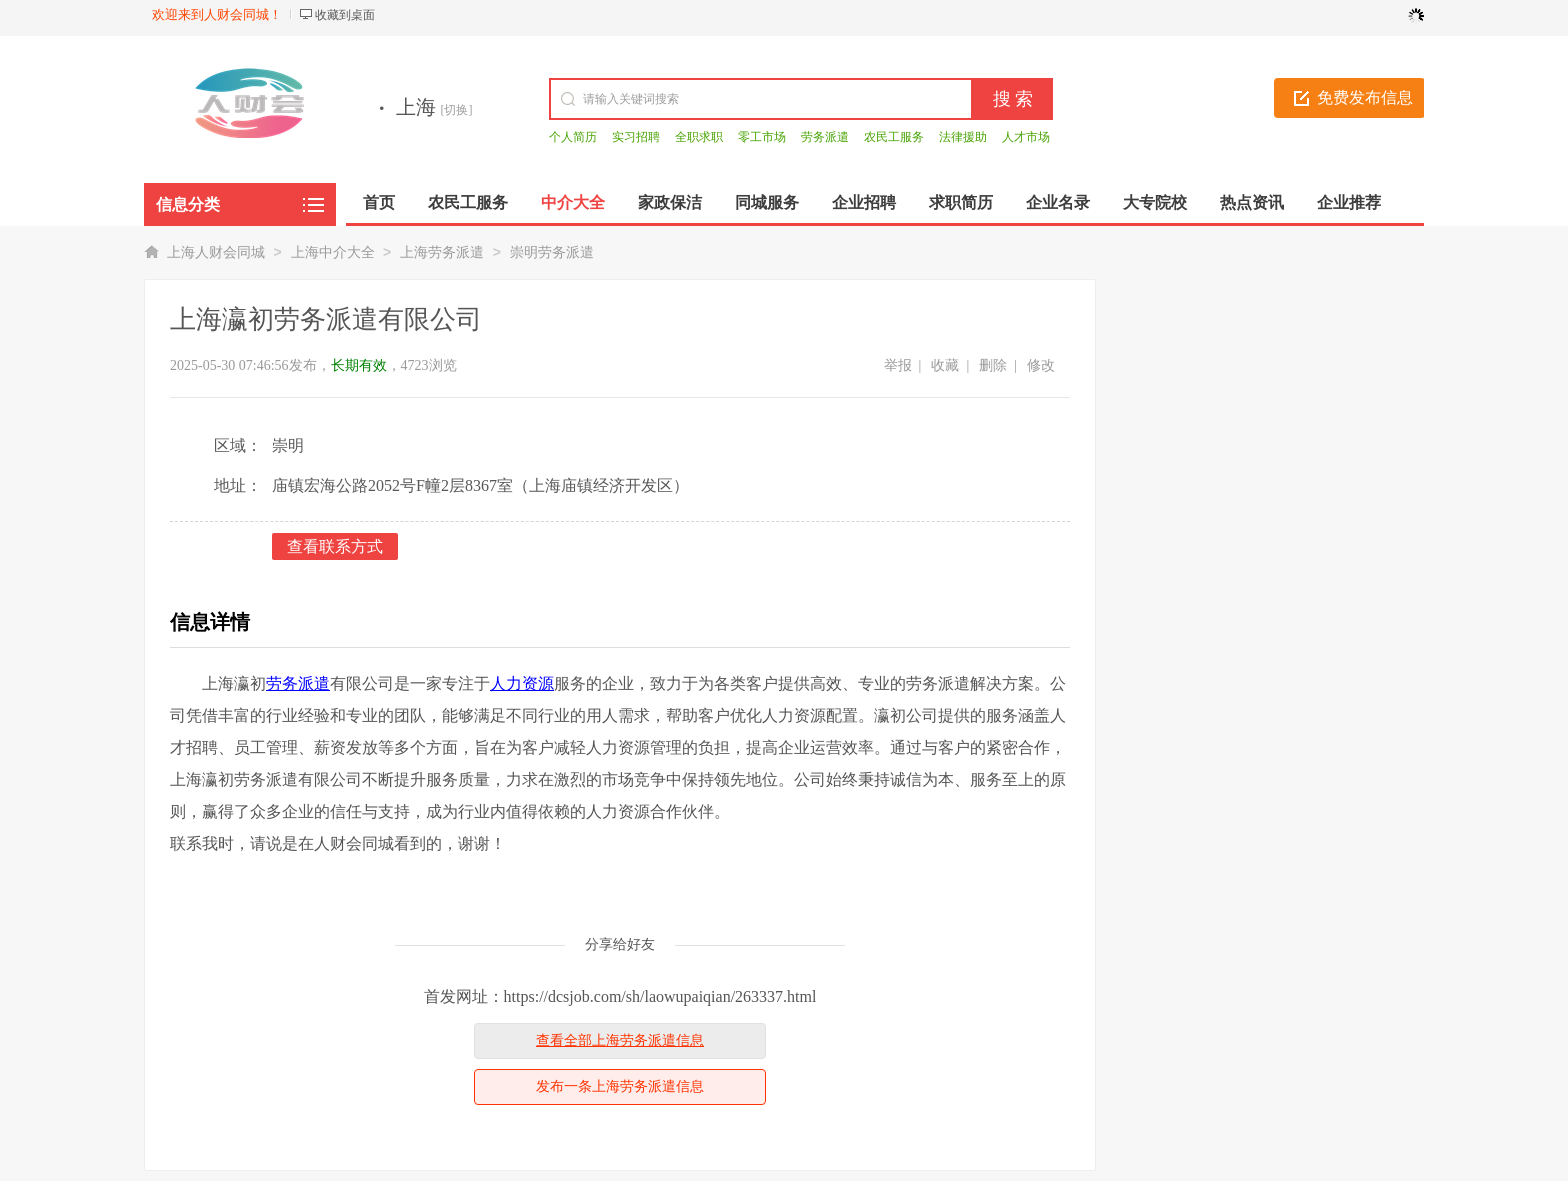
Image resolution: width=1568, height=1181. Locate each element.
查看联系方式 (335, 546)
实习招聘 (636, 137)
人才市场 (1026, 137)
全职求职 (699, 137)
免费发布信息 (1365, 97)
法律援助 (963, 137)
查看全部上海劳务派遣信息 (620, 1040)
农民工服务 (894, 137)
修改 (1041, 365)
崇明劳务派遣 (552, 252)
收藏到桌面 (345, 15)
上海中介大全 (333, 252)
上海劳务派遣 (442, 252)
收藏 (945, 365)
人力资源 (522, 683)
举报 (898, 365)
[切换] (457, 110)
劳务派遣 (825, 137)
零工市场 (762, 137)
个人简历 (573, 137)
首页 (379, 202)
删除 (993, 365)
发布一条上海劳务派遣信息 (620, 1086)
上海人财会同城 (216, 252)
